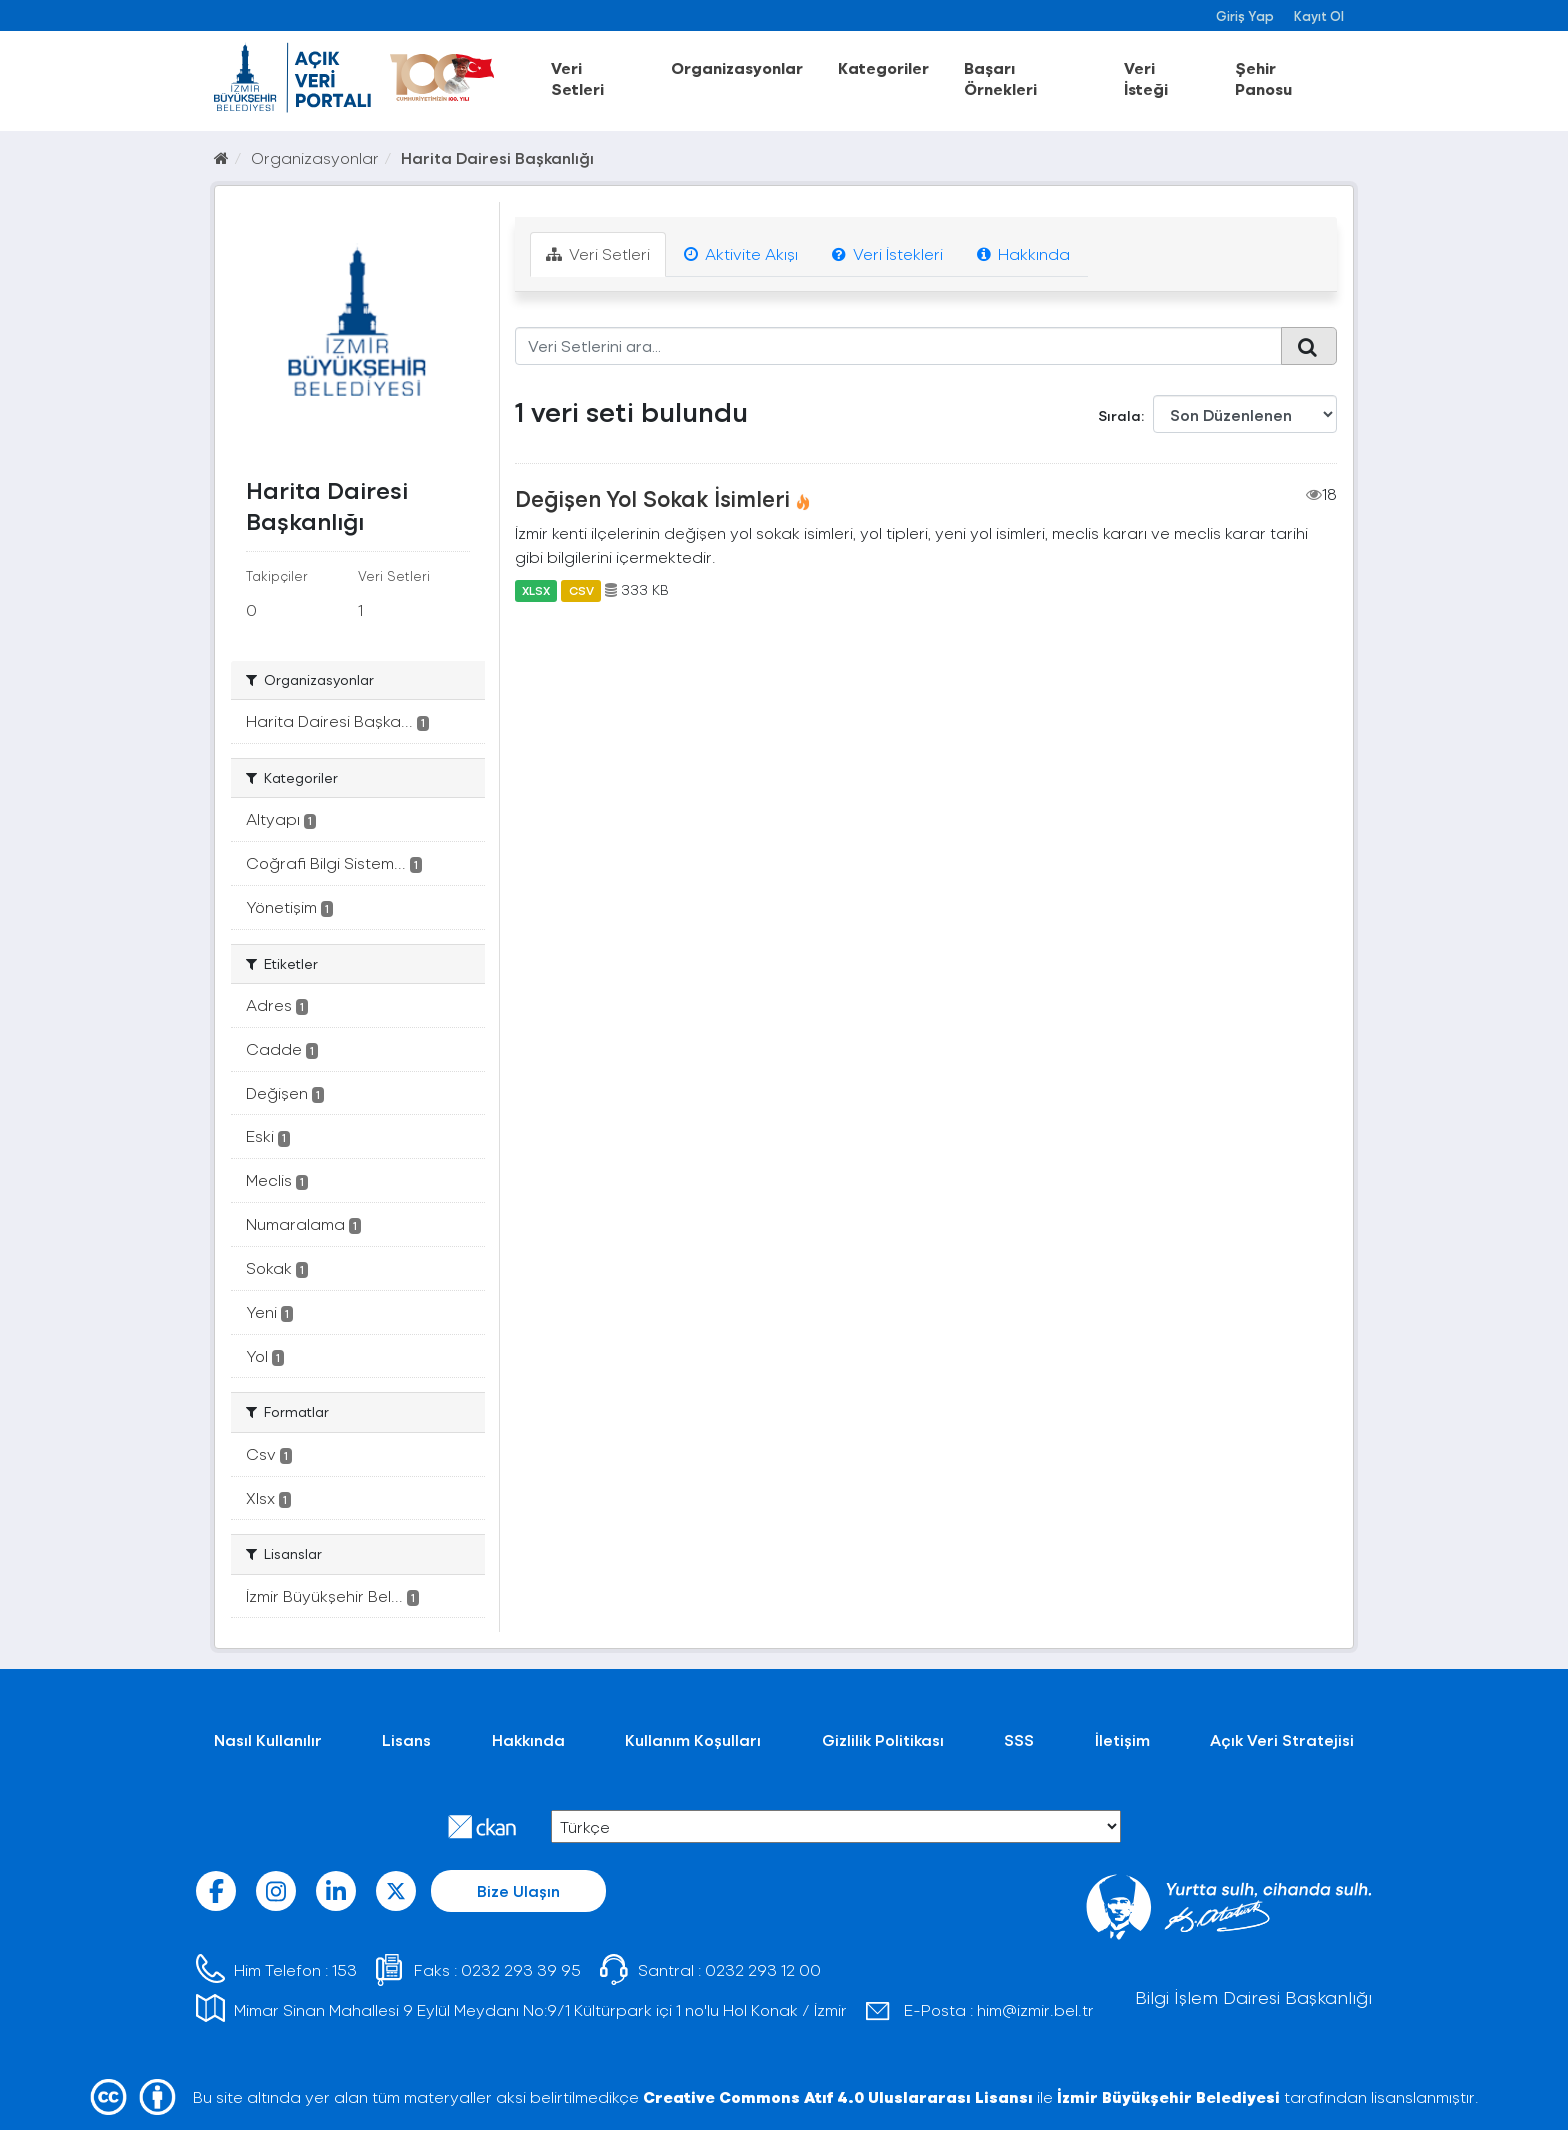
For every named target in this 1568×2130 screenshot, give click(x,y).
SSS (1019, 1739)
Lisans (406, 1739)
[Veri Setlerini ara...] (898, 346)
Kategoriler (883, 67)
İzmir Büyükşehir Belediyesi (1168, 2096)
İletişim (1122, 1739)
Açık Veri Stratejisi (1282, 1739)
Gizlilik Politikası (883, 1739)
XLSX (536, 590)
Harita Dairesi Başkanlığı (497, 157)
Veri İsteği (1146, 78)
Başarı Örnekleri (1000, 78)
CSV (581, 590)
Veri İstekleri (887, 253)
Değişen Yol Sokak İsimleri (652, 498)
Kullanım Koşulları (693, 1739)
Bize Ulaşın (518, 1890)
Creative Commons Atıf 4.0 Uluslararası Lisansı (838, 2096)
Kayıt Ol (1319, 15)
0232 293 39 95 (521, 1969)
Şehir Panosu (1263, 78)
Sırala (1119, 415)
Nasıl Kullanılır (268, 1739)
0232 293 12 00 (763, 1969)
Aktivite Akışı (741, 253)
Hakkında (1023, 253)
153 (344, 1969)
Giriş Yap (1245, 15)
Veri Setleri (577, 78)
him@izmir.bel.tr (1035, 2009)
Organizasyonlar (737, 67)
